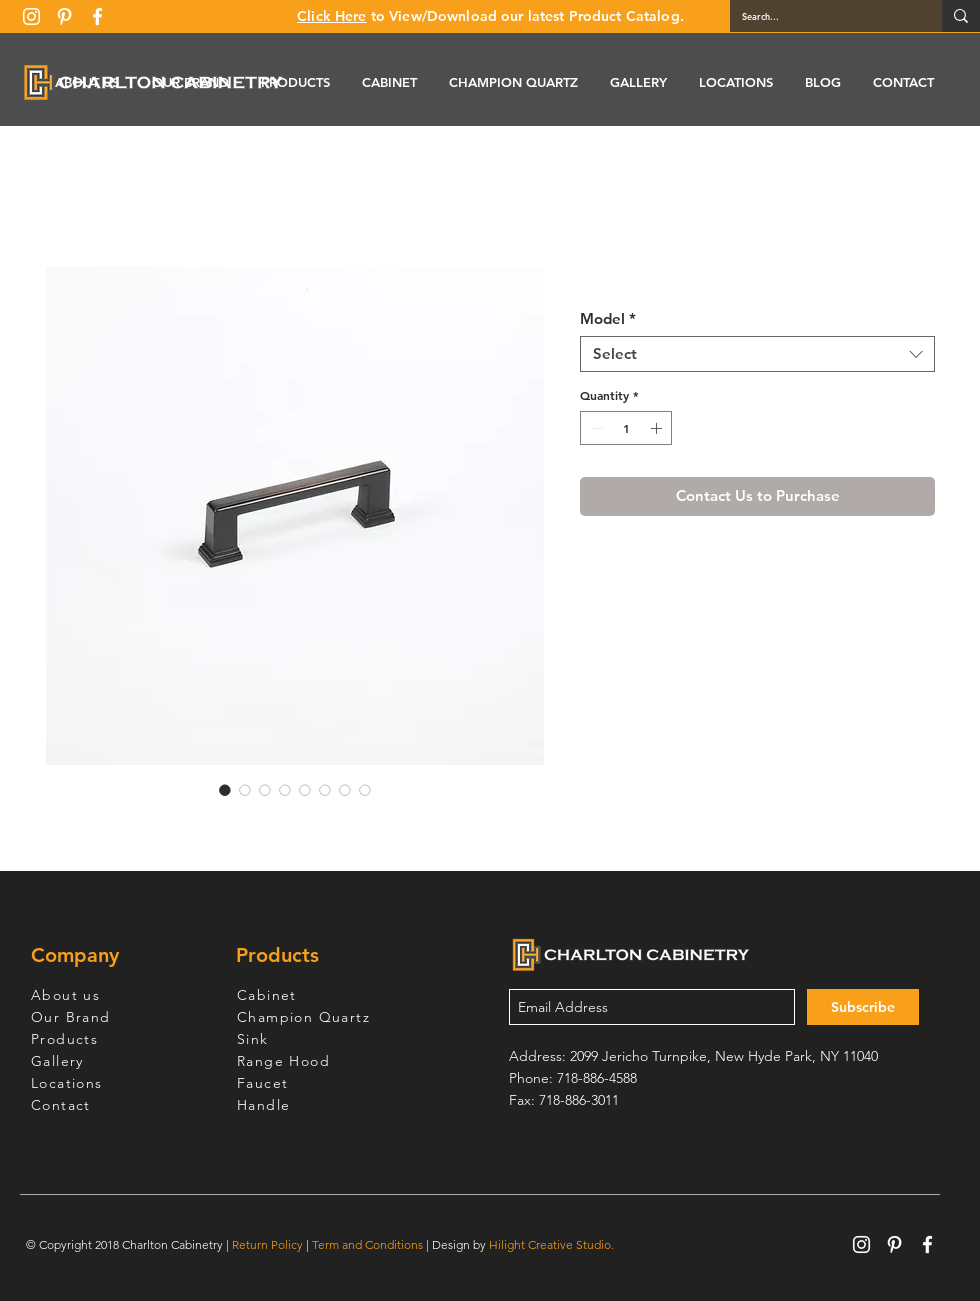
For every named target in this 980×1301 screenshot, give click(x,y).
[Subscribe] (863, 1007)
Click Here (331, 16)
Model (608, 319)
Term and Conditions (367, 1244)
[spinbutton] (626, 428)
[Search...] (821, 16)
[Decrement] (594, 428)
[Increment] (658, 428)
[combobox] (757, 354)
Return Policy (267, 1244)
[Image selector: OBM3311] (225, 790)
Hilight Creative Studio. (551, 1244)
